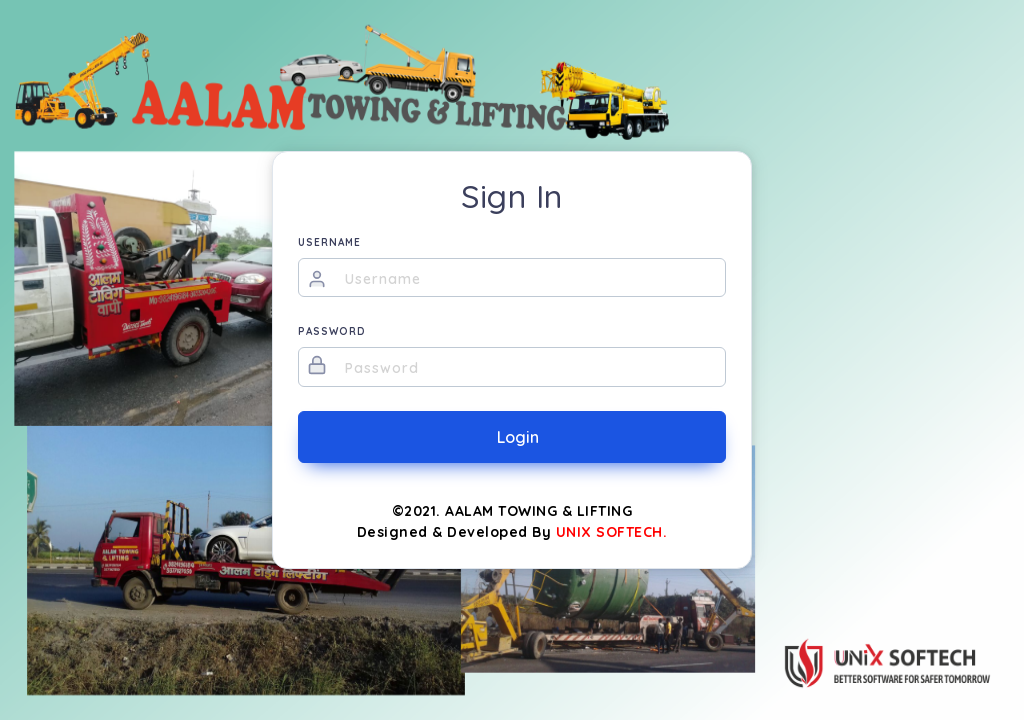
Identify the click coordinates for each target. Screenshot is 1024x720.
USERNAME (329, 242)
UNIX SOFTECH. (612, 532)
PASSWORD (332, 331)
